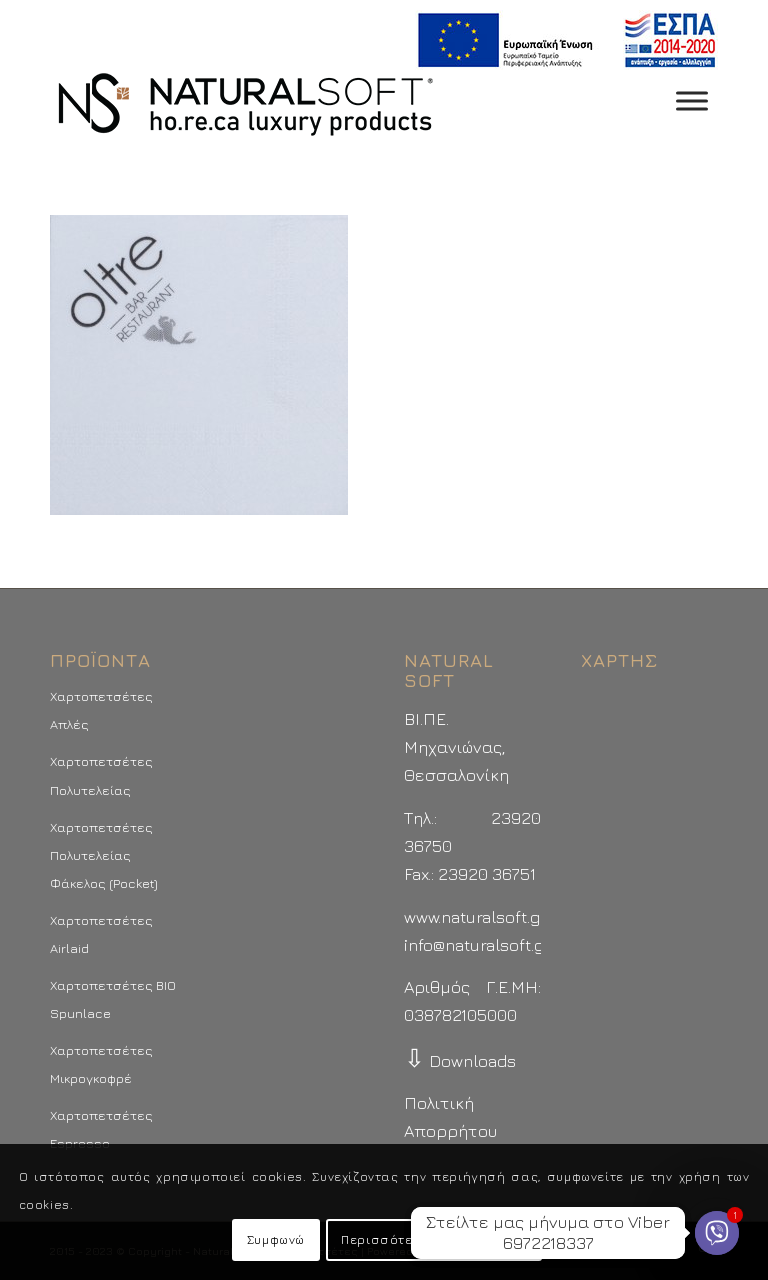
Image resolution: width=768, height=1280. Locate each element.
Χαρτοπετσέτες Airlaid (101, 934)
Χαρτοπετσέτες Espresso (101, 1129)
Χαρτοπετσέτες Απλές (101, 710)
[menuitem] (561, 40)
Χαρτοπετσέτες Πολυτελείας (101, 775)
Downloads (460, 1061)
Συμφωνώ (276, 1239)
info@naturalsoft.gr (477, 945)
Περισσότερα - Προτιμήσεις (434, 1239)
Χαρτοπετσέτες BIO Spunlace (113, 999)
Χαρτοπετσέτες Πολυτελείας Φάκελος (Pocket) (104, 855)
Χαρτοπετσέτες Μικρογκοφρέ (101, 1064)
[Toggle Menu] (692, 100)
